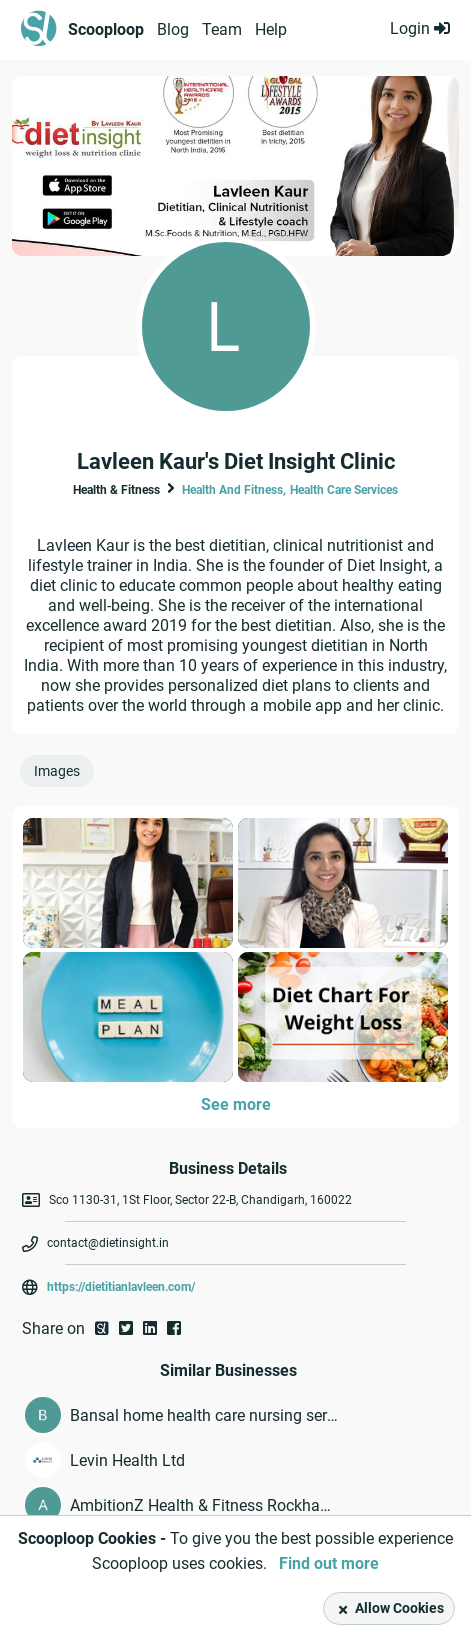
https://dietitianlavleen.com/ (121, 1287)
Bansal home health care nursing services (205, 1415)
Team (222, 29)
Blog (173, 29)
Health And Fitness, (234, 490)
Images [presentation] (57, 771)
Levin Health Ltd (127, 1460)
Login (420, 28)
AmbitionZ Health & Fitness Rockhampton (205, 1505)
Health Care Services (344, 490)
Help (271, 29)
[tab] (60, 776)
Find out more (329, 1563)
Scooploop (106, 29)
